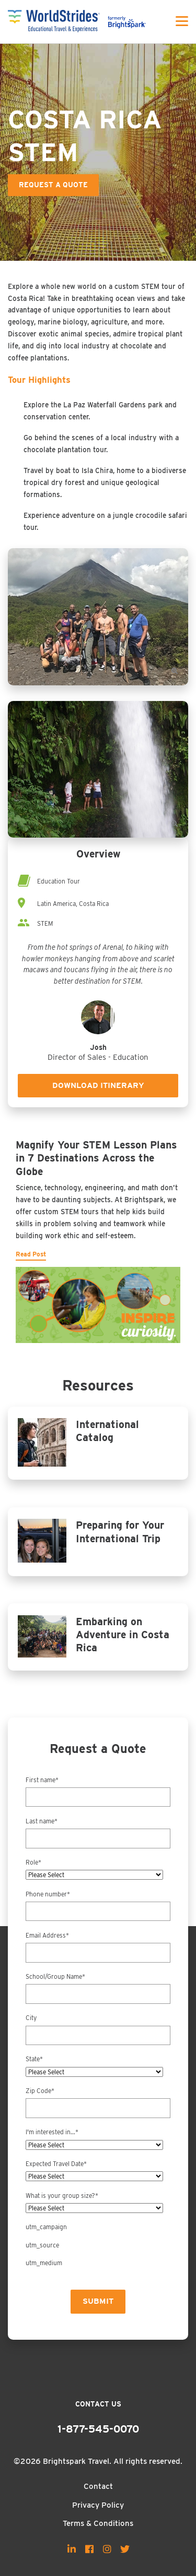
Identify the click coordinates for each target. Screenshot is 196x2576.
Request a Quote (53, 184)
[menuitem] (71, 2549)
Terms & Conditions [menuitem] (98, 2523)
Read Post (31, 1254)
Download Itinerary (98, 1085)
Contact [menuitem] (98, 2486)
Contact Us (98, 2404)
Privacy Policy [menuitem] (98, 2505)
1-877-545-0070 (98, 2429)
